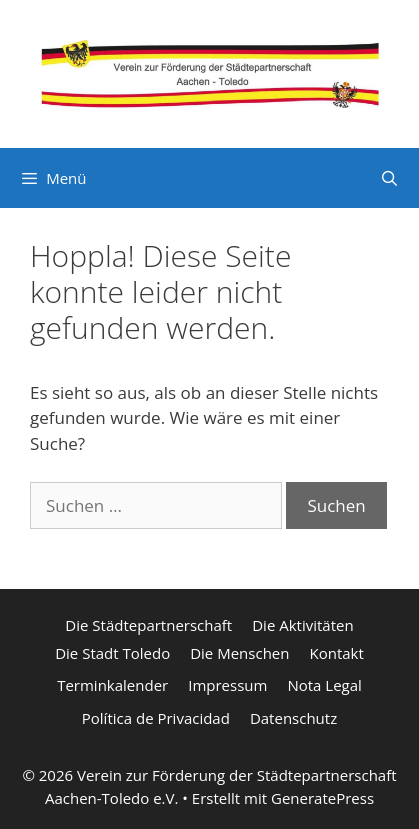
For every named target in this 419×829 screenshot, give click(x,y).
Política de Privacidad (156, 718)
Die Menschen (239, 653)
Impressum (227, 685)
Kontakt (336, 653)
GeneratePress (322, 798)
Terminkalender (112, 685)
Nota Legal (324, 685)
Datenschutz (293, 718)
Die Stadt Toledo (112, 653)
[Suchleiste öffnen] (389, 178)
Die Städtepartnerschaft (148, 625)
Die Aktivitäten (302, 625)
